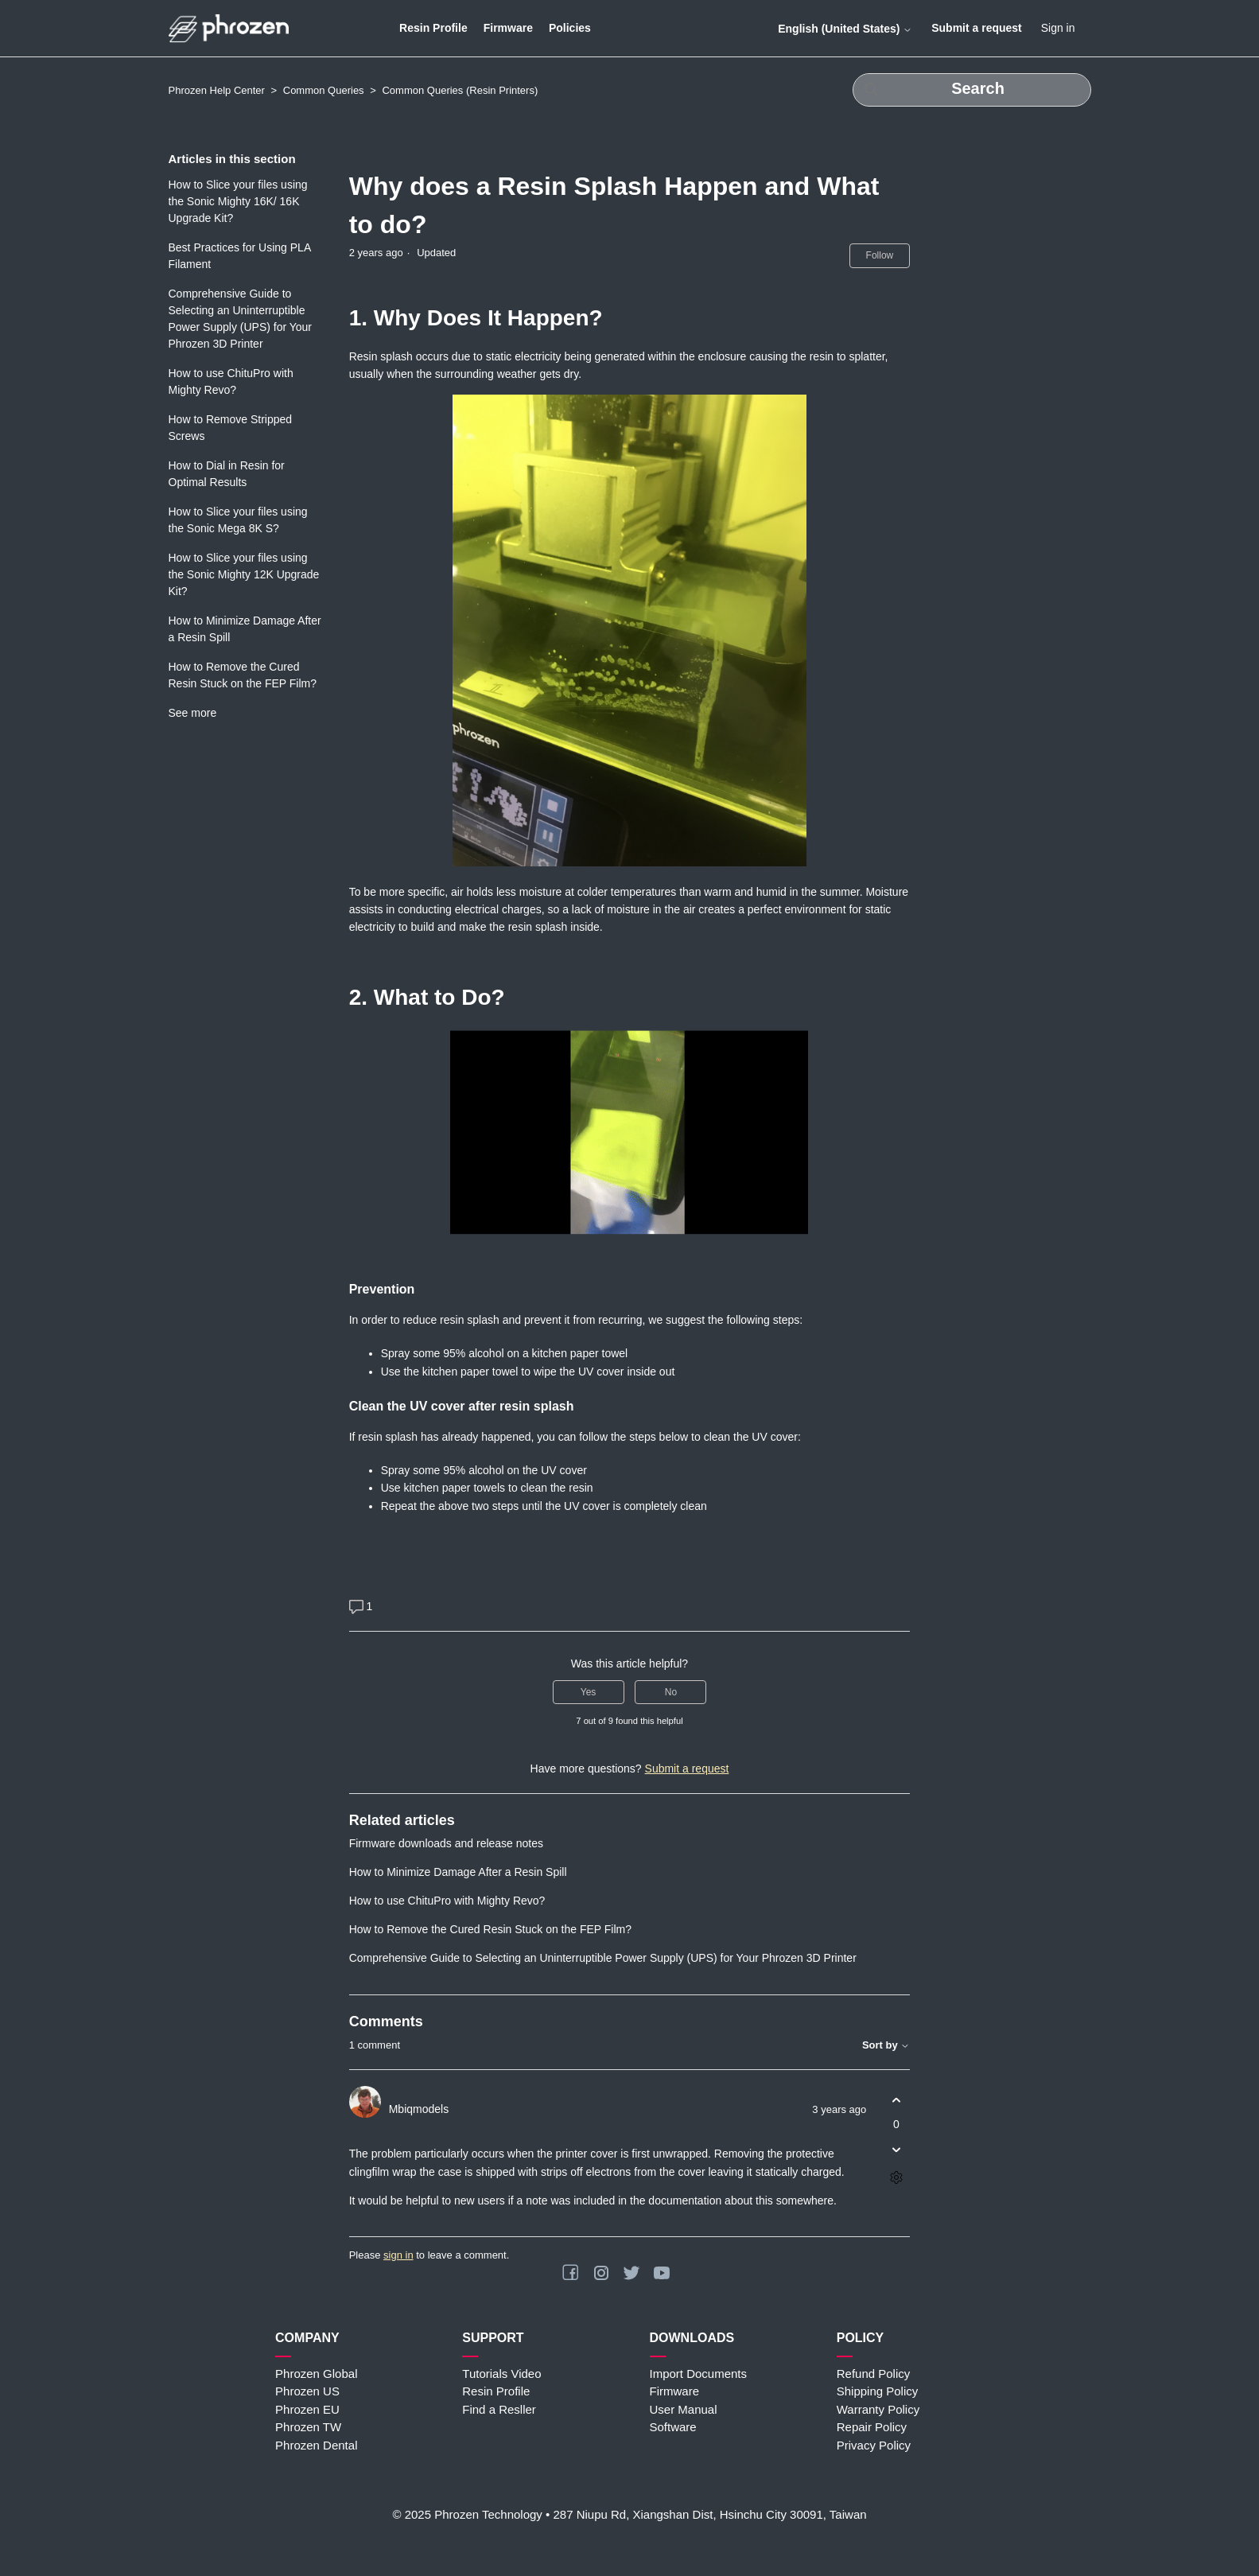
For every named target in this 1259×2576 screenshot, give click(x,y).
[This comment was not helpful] (896, 2149)
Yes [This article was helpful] (588, 1692)
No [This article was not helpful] (671, 1692)
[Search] (971, 90)
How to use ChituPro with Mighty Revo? (231, 381)
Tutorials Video (501, 2373)
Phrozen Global (316, 2373)
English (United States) (845, 28)
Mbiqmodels (419, 2109)
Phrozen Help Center (217, 90)
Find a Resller (499, 2409)
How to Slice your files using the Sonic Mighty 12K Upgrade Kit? (244, 574)
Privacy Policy (874, 2445)
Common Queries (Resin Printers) (460, 90)
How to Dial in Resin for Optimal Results (227, 473)
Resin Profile (433, 27)
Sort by (886, 2045)
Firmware (508, 27)
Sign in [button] (1058, 27)
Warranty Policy (878, 2409)
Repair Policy (872, 2427)
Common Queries (323, 90)
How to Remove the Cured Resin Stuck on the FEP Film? (243, 675)
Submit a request (976, 27)
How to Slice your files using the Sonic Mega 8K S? (238, 520)
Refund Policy (874, 2373)
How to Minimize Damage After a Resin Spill (245, 629)
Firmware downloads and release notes (446, 1843)
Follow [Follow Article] (880, 255)
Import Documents (699, 2373)
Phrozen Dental (316, 2445)
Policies (570, 27)
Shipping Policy (878, 2391)
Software (673, 2427)
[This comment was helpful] (896, 2100)
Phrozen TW (308, 2427)
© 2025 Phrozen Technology (467, 2514)
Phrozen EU (307, 2409)
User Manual (683, 2409)
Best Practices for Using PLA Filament (240, 255)
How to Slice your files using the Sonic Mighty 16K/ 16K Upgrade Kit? (238, 201)
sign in (398, 2255)
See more (193, 712)
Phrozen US (307, 2391)
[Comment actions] (896, 2177)
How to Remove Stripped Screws (231, 427)
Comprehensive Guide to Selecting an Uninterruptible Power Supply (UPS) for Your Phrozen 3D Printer (241, 318)
